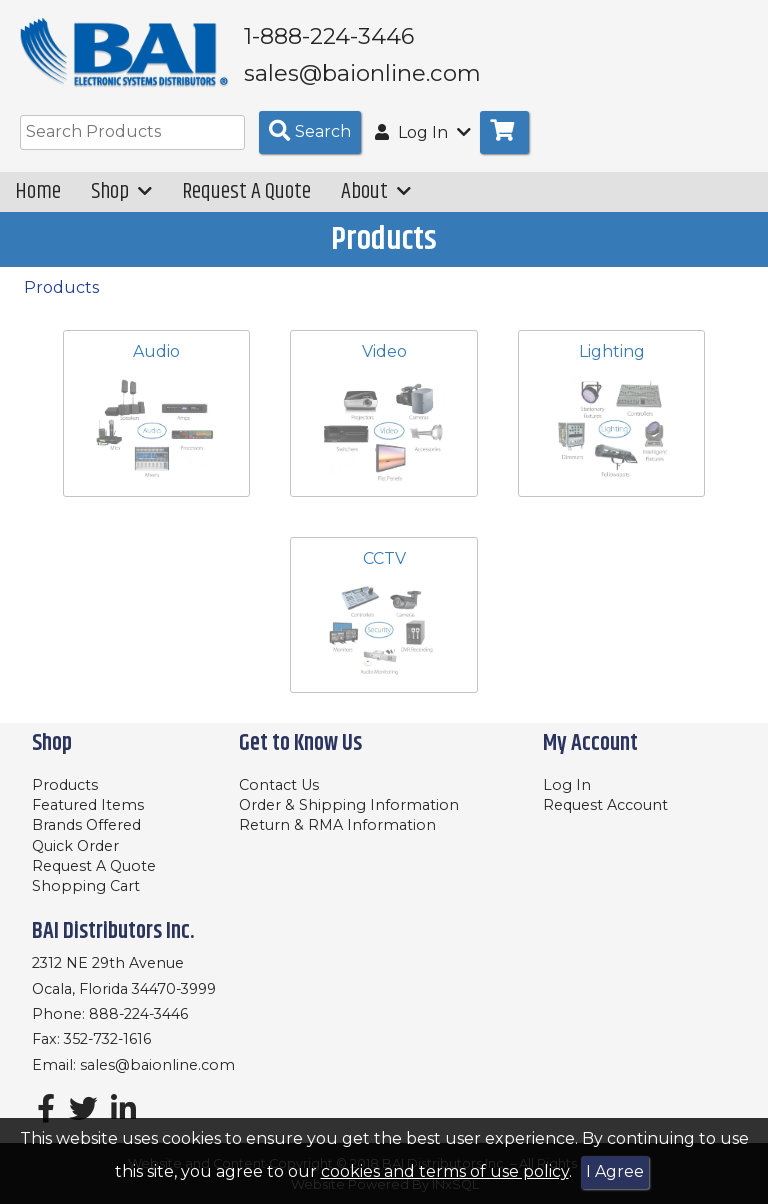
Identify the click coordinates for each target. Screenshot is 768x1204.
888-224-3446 (138, 1014)
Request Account (605, 805)
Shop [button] (121, 191)
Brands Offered (86, 825)
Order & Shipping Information (349, 805)
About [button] (376, 191)
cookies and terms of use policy (445, 1171)
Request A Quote (246, 191)
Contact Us (279, 785)
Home (38, 191)
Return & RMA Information (337, 825)
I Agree (615, 1171)
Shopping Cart (86, 886)
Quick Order (75, 846)
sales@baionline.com (157, 1065)
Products (61, 287)
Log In (567, 785)
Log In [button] (423, 132)
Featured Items (88, 805)
